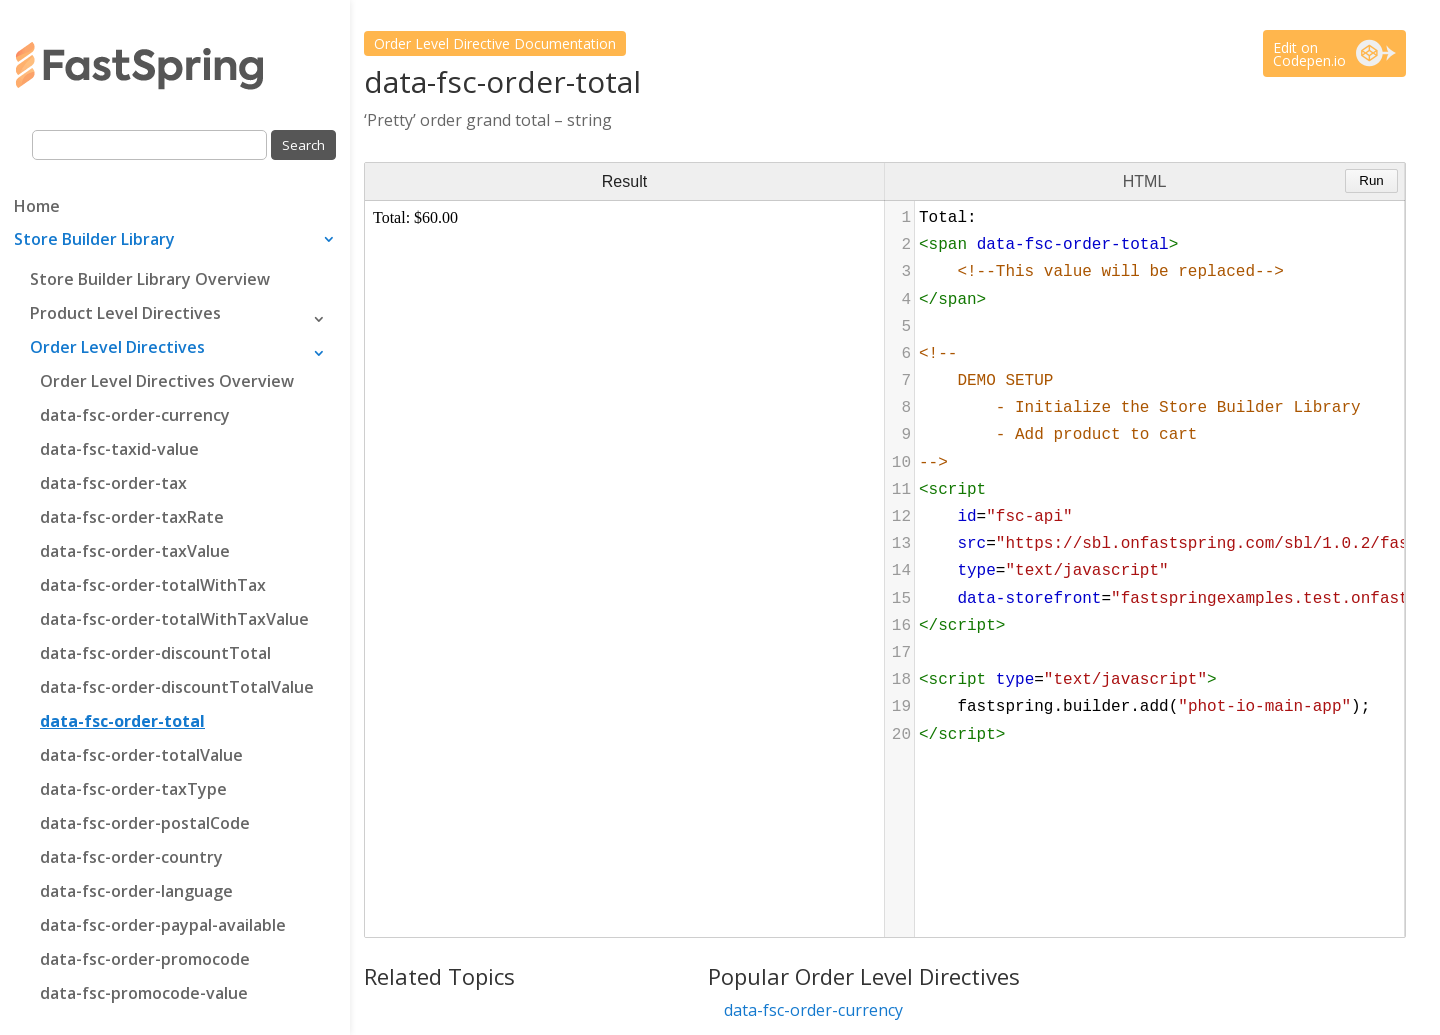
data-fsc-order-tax (113, 483)
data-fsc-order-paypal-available (163, 925)
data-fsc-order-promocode (145, 959)
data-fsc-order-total (122, 721)
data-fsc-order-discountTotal (155, 653)
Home (37, 208)
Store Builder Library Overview (150, 279)
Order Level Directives (117, 347)
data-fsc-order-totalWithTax (153, 585)
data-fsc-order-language (136, 891)
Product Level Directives (125, 313)
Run (1371, 180)
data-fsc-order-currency (135, 415)
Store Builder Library (94, 241)
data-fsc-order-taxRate (132, 517)
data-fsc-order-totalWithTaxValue (174, 619)
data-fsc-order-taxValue (135, 551)
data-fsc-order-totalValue (141, 755)
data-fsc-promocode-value (144, 993)
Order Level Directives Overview (167, 381)
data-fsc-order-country (131, 857)
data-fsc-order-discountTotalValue (177, 687)
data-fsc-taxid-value (119, 449)
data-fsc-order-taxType (133, 789)
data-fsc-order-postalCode (145, 823)
